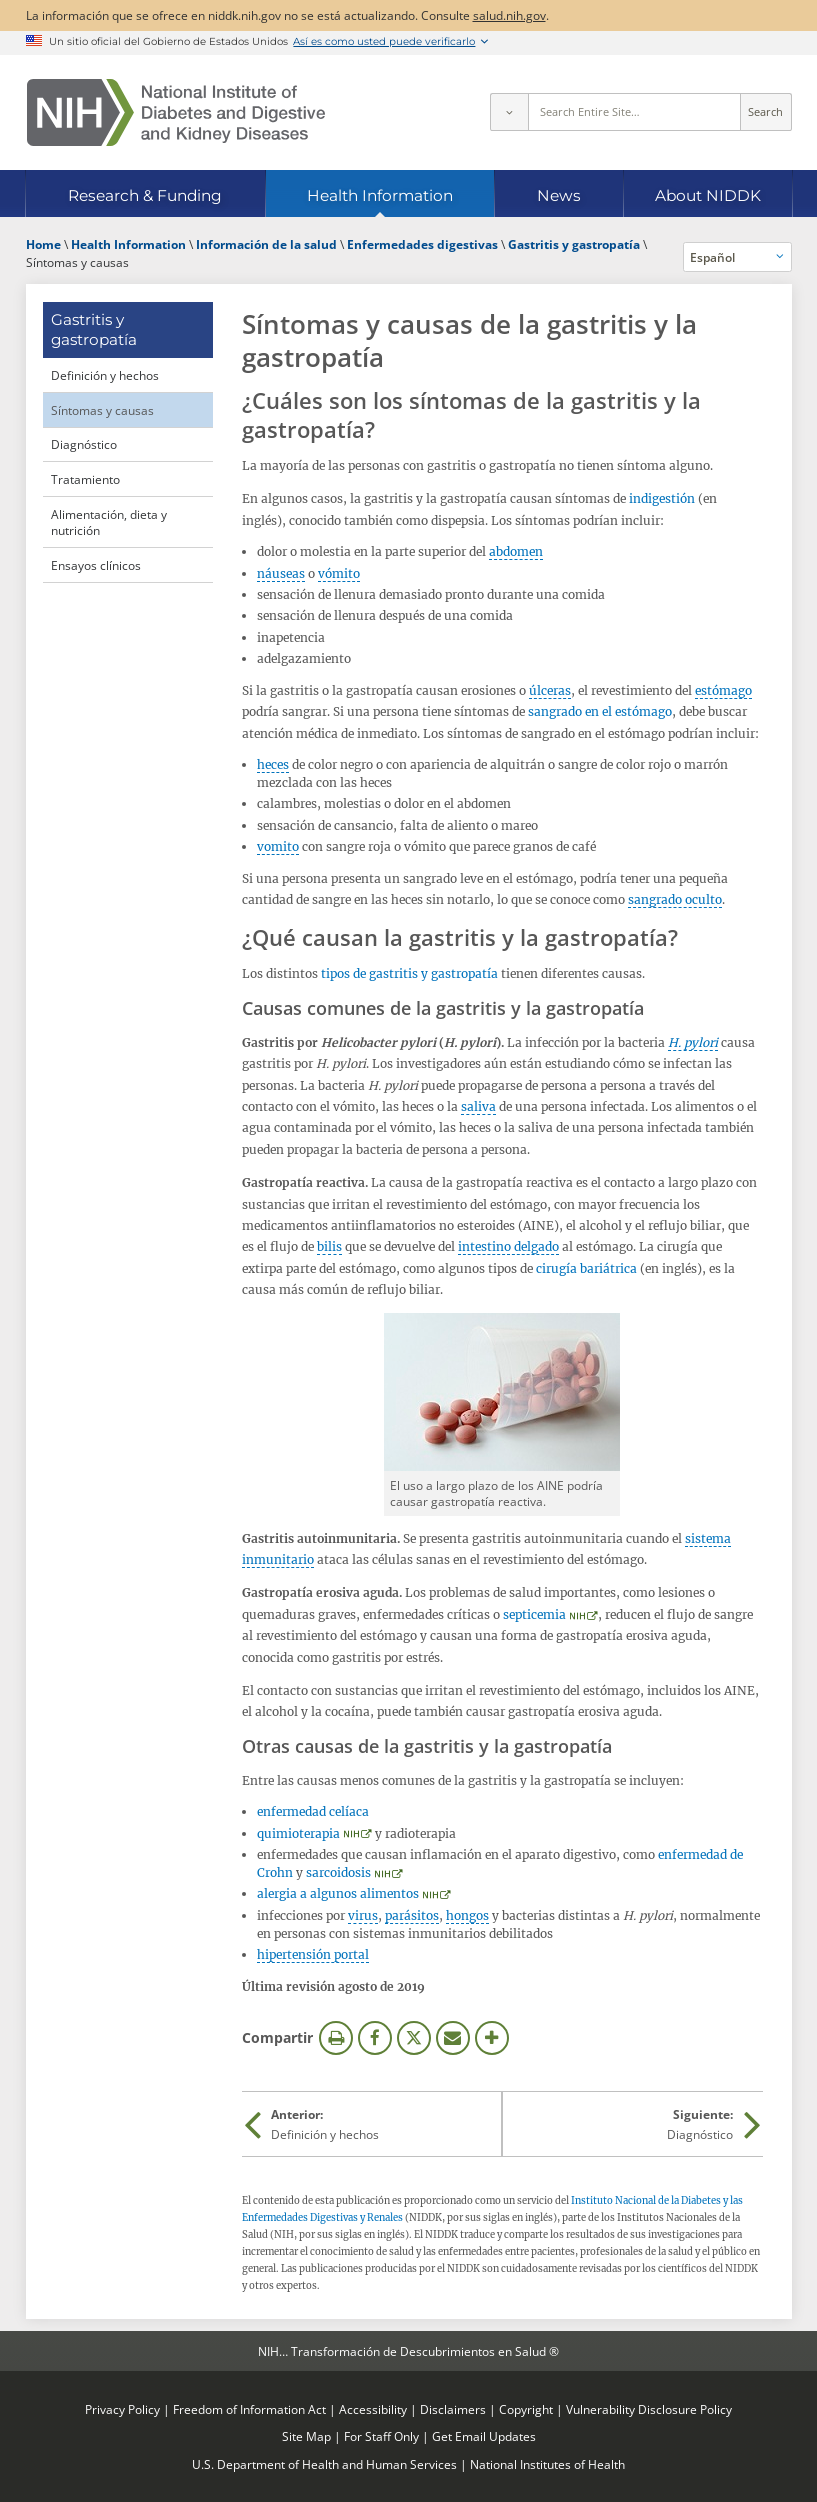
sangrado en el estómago (600, 711)
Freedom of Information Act (249, 2409)
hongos (467, 1915)
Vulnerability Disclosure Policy (649, 2409)
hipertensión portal (313, 1954)
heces (273, 764)
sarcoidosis (338, 1872)
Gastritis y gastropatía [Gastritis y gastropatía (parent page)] (94, 329)
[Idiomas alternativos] (737, 257)
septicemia (534, 1614)
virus (363, 1915)
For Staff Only (381, 2436)
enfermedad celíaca (313, 1811)
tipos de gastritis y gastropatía (409, 973)
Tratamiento (85, 479)
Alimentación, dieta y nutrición (109, 522)
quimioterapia (298, 1833)
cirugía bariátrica (586, 1268)
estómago (723, 690)
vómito (339, 573)
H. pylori (693, 1042)
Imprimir (336, 2038)
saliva (478, 1106)
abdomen (516, 551)
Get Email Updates (484, 2436)
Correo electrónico (453, 2038)
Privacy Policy (122, 2409)
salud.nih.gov (509, 15)
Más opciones (492, 2038)
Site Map (306, 2436)
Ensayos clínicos (96, 565)
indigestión (662, 498)
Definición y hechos (105, 375)
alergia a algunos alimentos (338, 1893)
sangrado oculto (675, 899)
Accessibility (373, 2409)
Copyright (526, 2409)
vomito (278, 846)
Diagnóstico (84, 444)
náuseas (281, 573)
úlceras (550, 690)
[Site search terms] (634, 112)
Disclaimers (453, 2409)
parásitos (412, 1915)
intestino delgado (508, 1246)
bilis (329, 1246)
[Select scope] (509, 112)
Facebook (375, 2038)
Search (765, 112)
